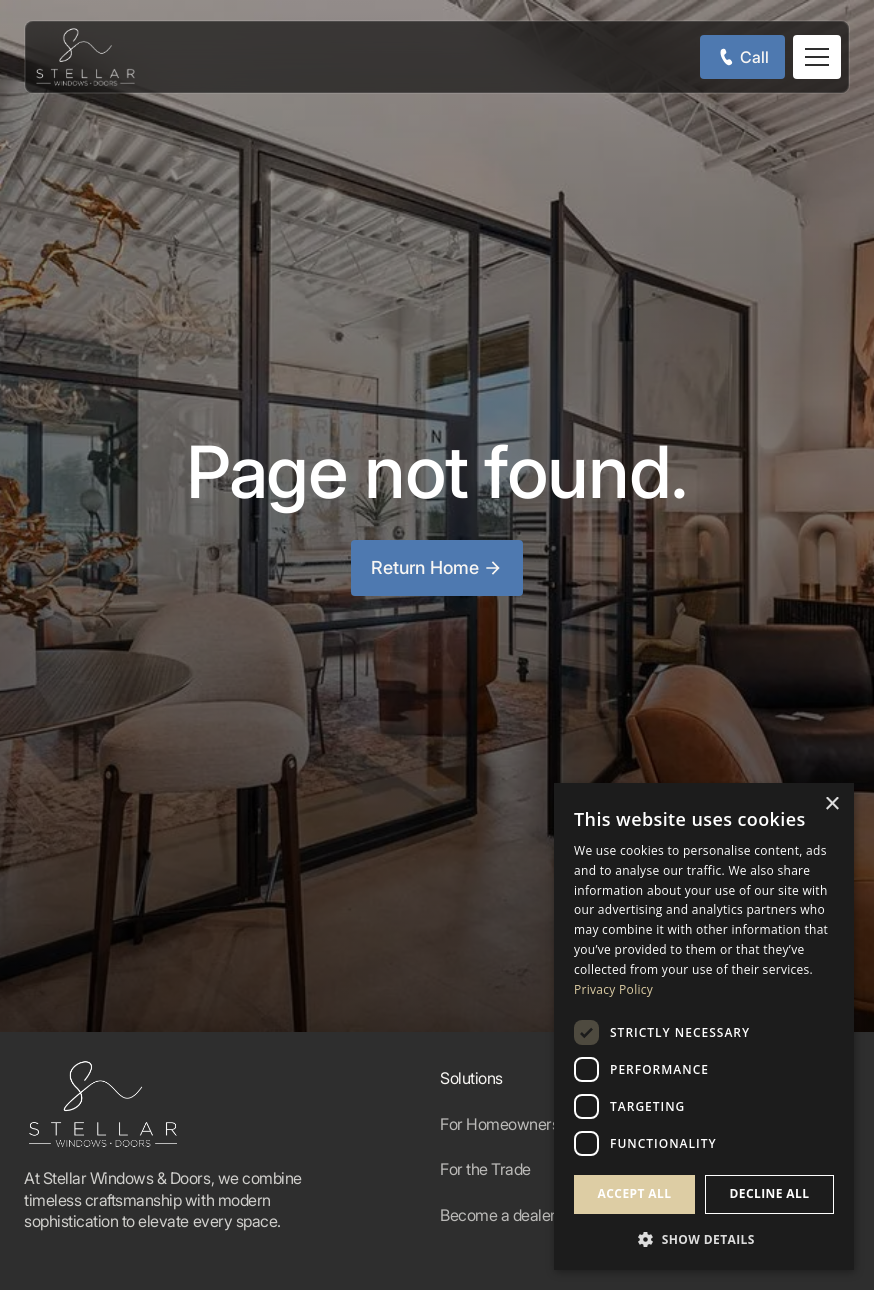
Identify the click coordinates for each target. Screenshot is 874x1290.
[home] (85, 57)
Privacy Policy (613, 989)
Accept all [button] (635, 1193)
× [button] (831, 804)
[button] (817, 57)
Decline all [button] (770, 1193)
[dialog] (704, 1026)
